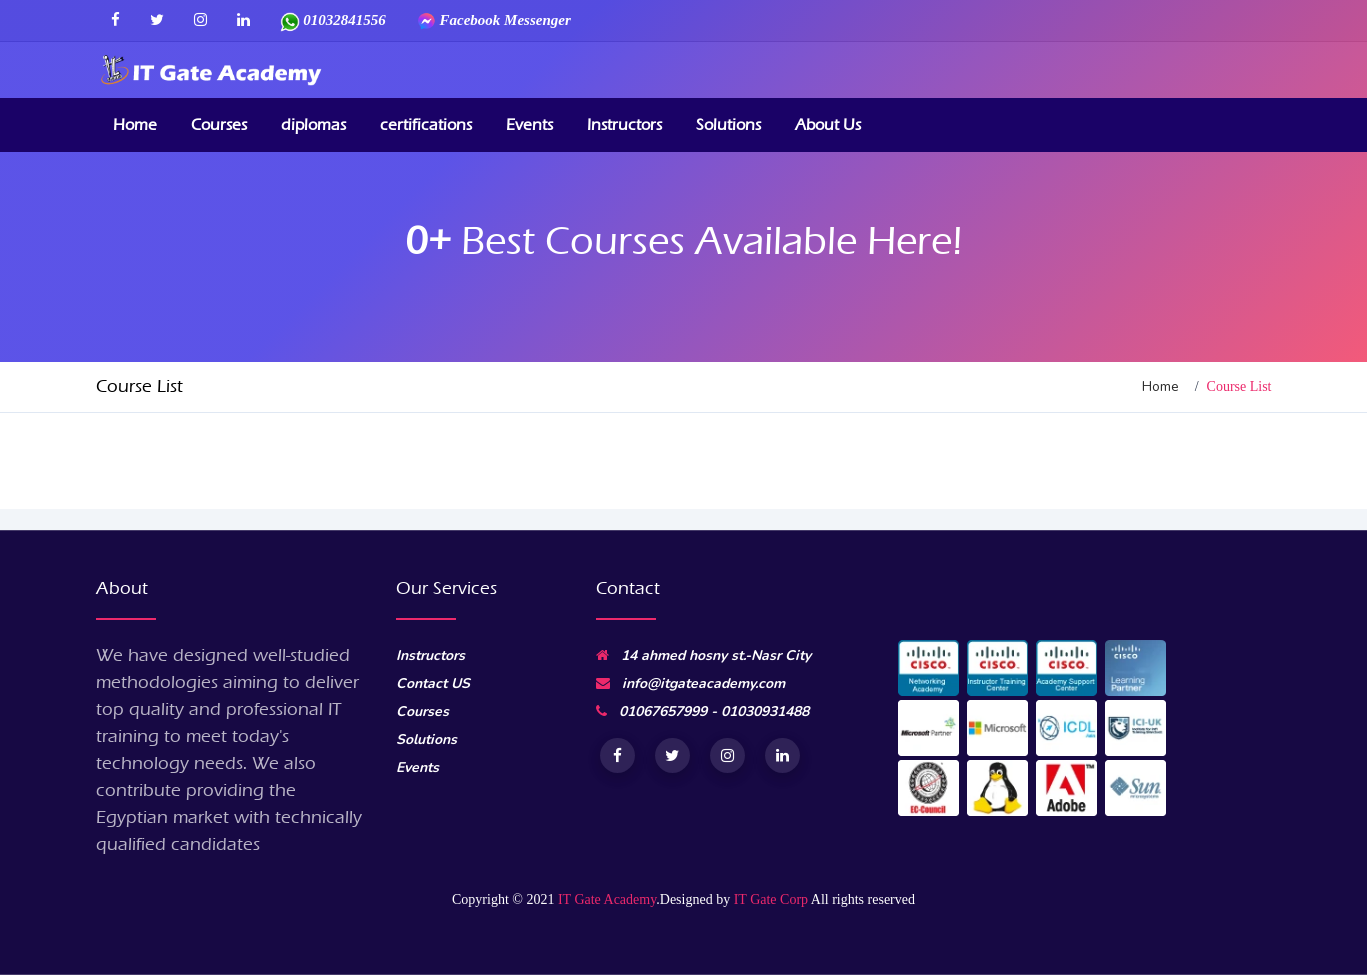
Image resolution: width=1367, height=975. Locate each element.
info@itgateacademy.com (690, 683)
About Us (828, 124)
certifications (426, 124)
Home (135, 124)
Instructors (624, 124)
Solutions (728, 124)
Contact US (433, 683)
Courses (219, 124)
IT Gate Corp (771, 899)
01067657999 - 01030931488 (702, 711)
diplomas (313, 124)
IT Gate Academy (607, 899)
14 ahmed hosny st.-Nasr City (703, 655)
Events (529, 124)
